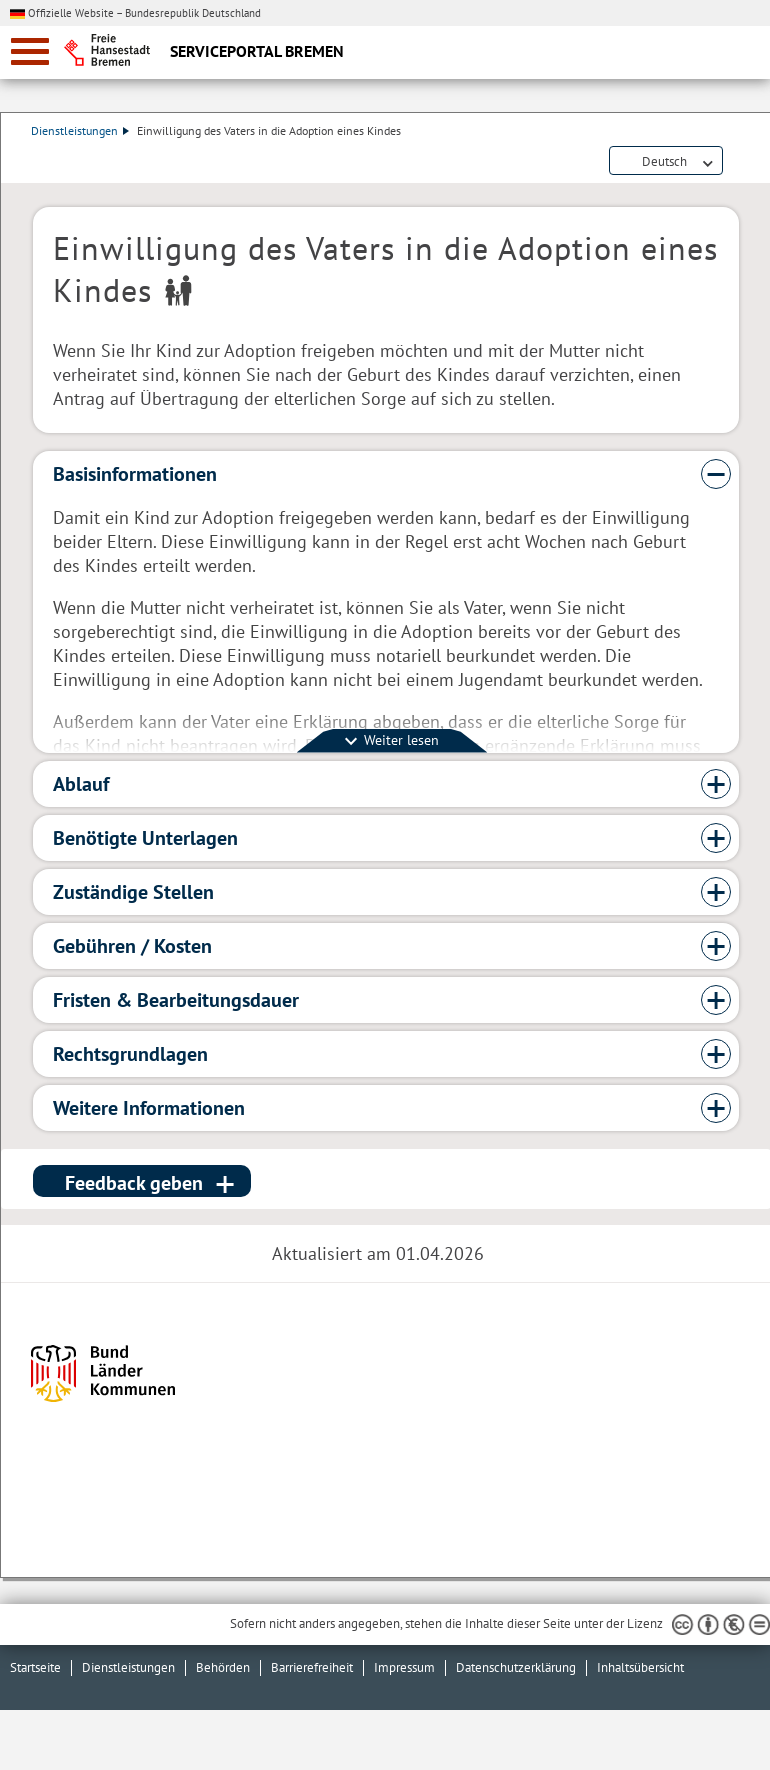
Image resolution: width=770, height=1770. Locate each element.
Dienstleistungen (82, 130)
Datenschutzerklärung (516, 1667)
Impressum (404, 1667)
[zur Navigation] (30, 51)
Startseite (35, 1667)
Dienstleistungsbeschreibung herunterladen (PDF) (735, 162)
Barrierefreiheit (312, 1667)
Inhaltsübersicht (640, 1667)
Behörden (223, 1667)
